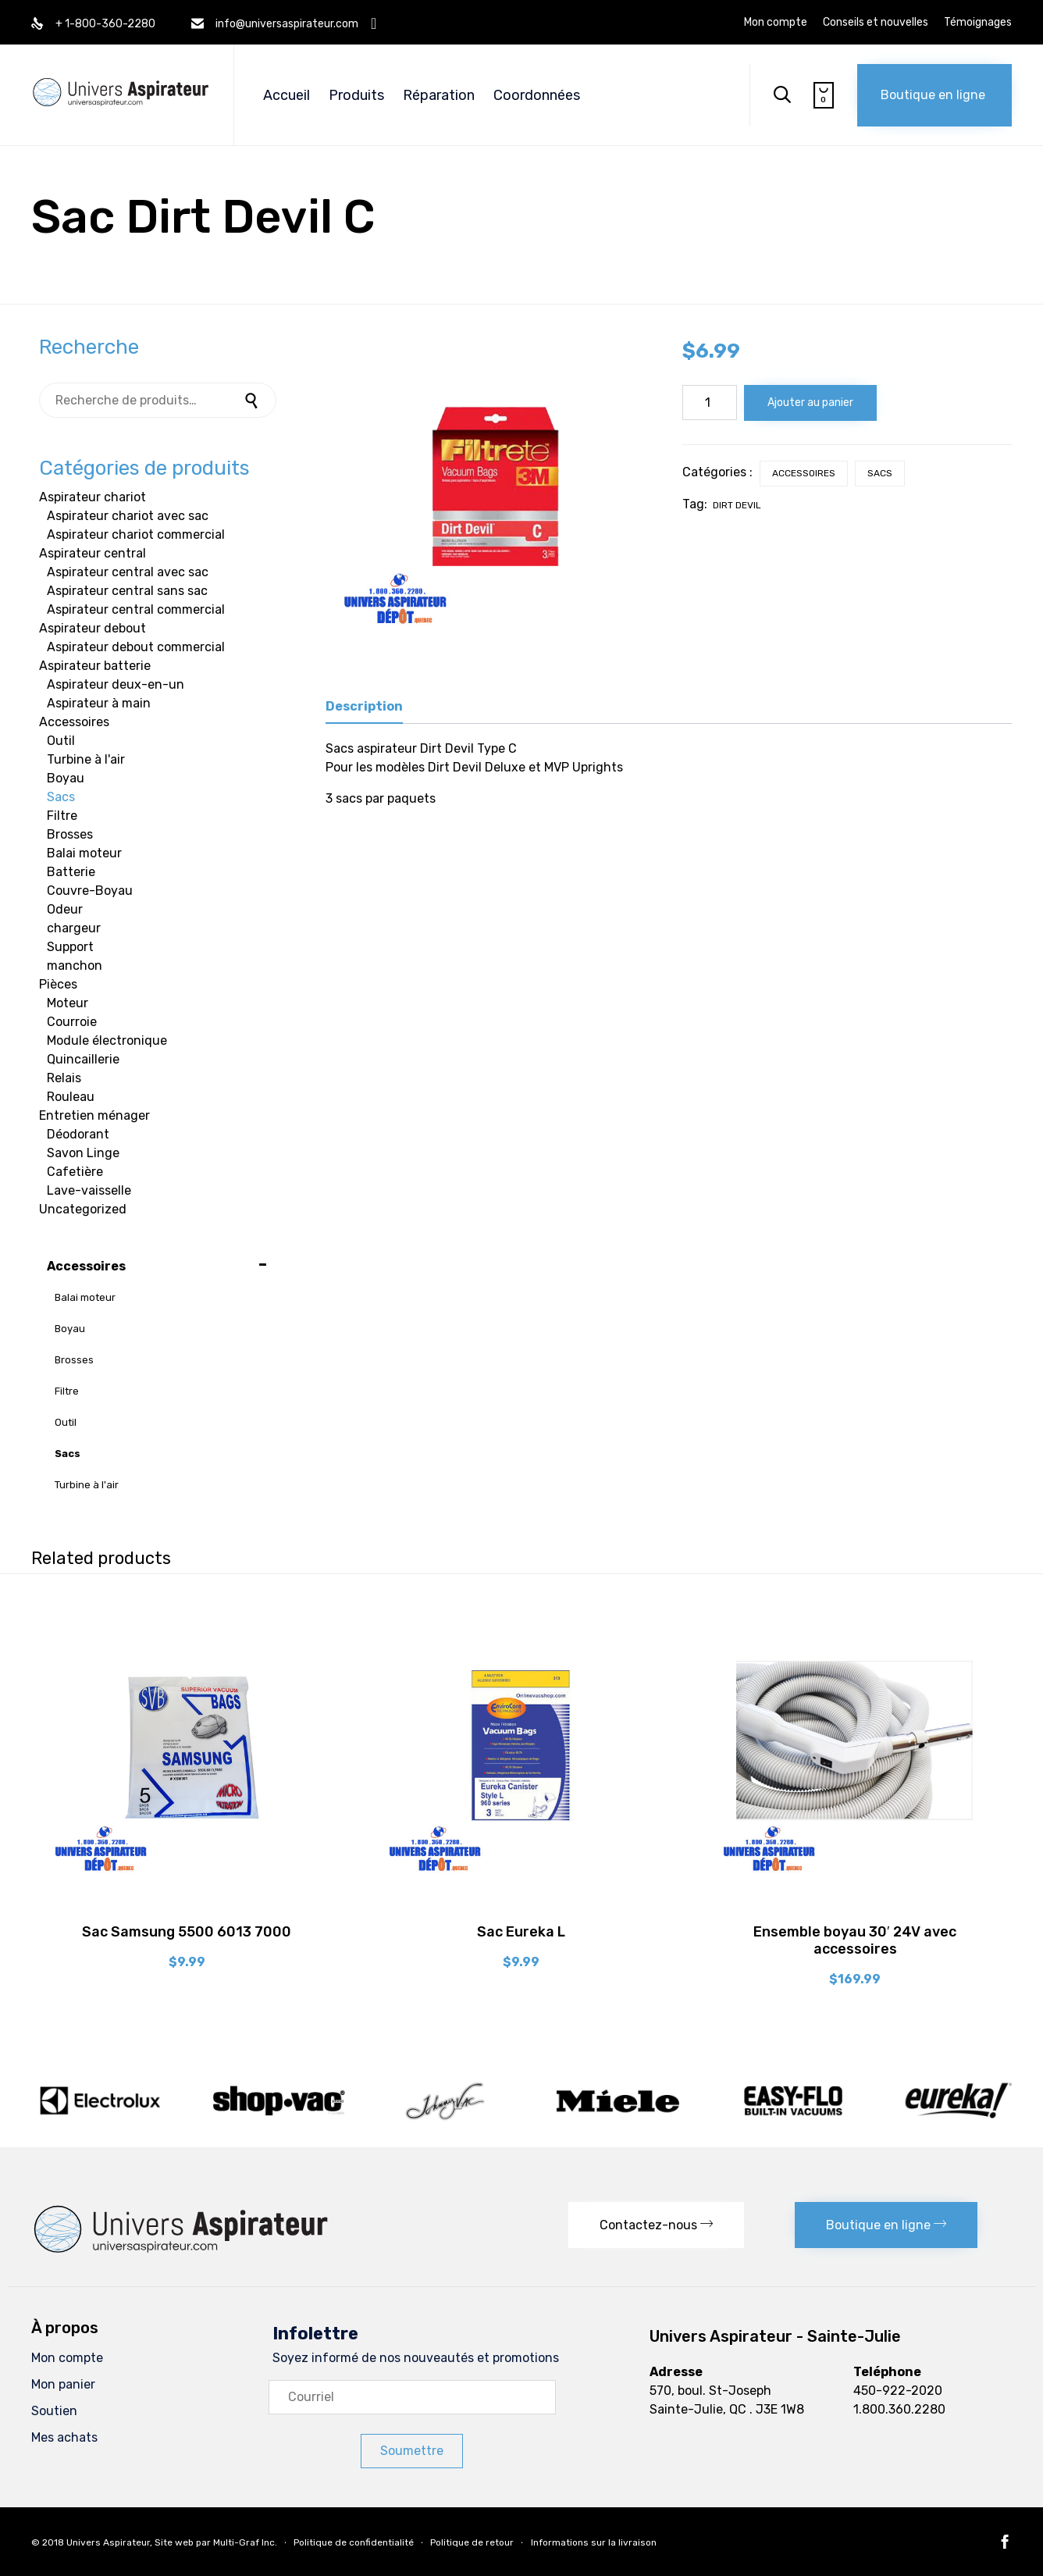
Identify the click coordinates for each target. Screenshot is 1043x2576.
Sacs (879, 473)
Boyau (65, 778)
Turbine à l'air (86, 759)
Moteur (67, 1003)
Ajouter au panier (810, 402)
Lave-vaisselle (89, 1190)
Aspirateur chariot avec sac (127, 515)
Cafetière (75, 1171)
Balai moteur (84, 853)
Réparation (439, 95)
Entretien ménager (94, 1115)
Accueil (286, 95)
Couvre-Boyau (90, 890)
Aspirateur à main (99, 703)
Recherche (253, 400)
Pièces (58, 984)
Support (70, 946)
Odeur (65, 909)
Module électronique (107, 1040)
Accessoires (803, 473)
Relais (64, 1078)
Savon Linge (83, 1152)
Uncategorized (82, 1209)
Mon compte (775, 22)
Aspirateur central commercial (136, 609)
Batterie (71, 871)
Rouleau (70, 1096)
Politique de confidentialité (354, 2542)
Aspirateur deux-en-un (115, 684)
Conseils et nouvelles (875, 22)
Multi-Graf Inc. (245, 2542)
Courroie (72, 1021)
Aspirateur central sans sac (127, 590)
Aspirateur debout (92, 628)
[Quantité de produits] (709, 402)
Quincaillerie (83, 1059)
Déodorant (78, 1134)
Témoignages (978, 22)
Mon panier (63, 2384)
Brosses (70, 834)
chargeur (74, 928)
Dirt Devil (737, 505)
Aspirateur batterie (95, 665)
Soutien (54, 2410)
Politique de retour (472, 2542)
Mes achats (64, 2437)
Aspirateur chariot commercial (136, 534)
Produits (356, 95)
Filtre (62, 815)
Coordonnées (536, 95)
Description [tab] (364, 706)
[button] (934, 95)
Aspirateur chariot (92, 497)
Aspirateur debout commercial (136, 647)
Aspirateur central (92, 553)
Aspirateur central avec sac (127, 572)
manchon (74, 965)
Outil (61, 740)
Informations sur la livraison (594, 2542)
